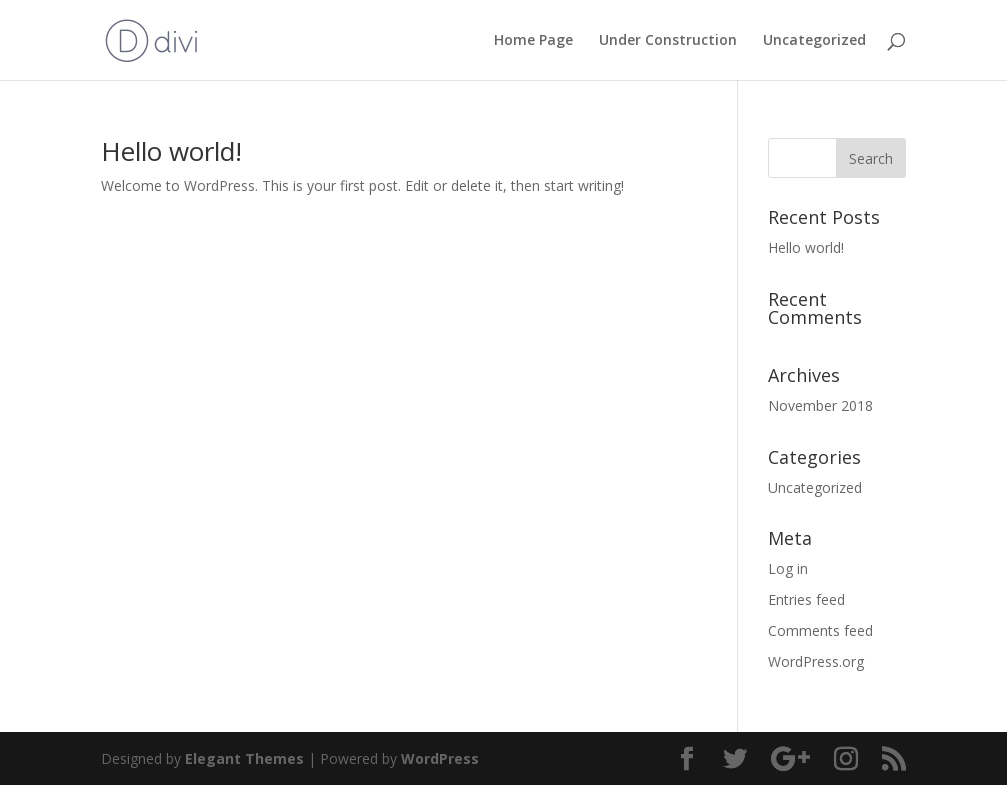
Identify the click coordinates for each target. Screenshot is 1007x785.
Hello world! (171, 151)
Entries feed (806, 599)
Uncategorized (814, 41)
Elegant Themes (244, 758)
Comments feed (820, 630)
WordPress (440, 758)
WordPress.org (816, 661)
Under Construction (668, 41)
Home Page (533, 41)
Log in (788, 568)
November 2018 (820, 405)
